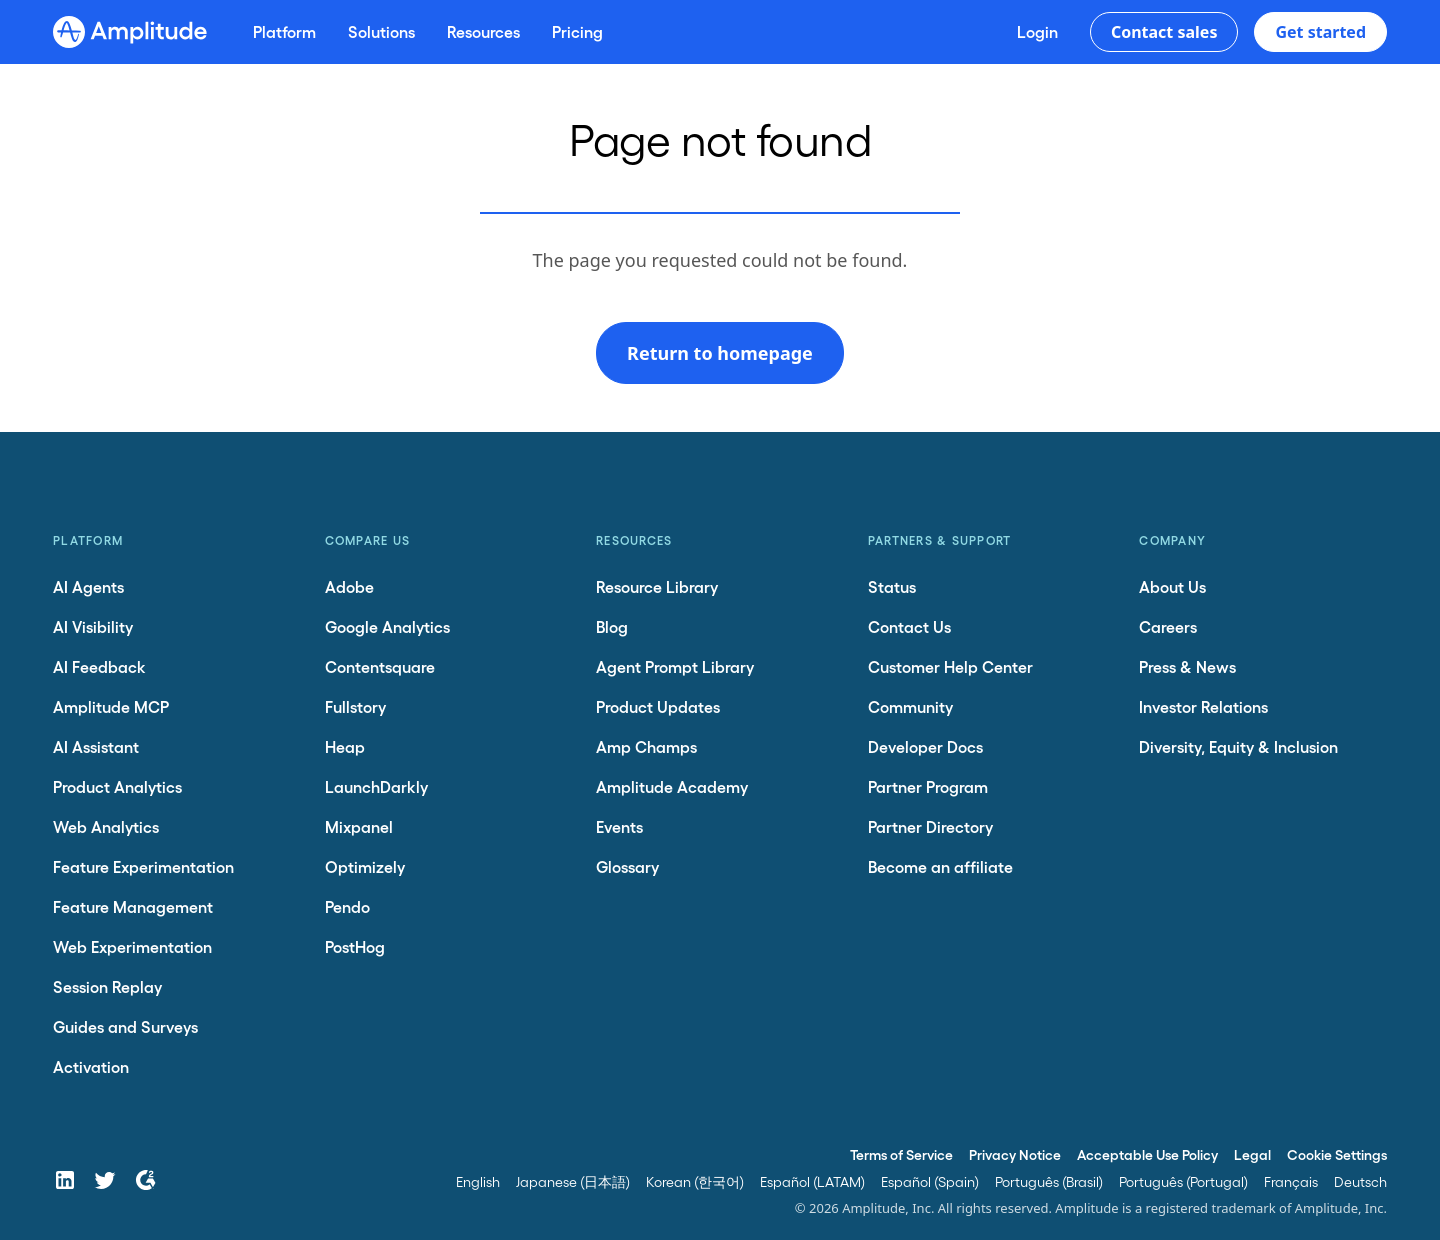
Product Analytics (117, 786)
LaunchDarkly (376, 786)
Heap (345, 746)
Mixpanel (359, 826)
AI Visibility (93, 626)
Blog (612, 626)
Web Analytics (106, 826)
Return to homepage (720, 353)
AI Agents (88, 586)
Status (892, 586)
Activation (91, 1066)
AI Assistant (96, 746)
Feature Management (133, 906)
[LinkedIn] (65, 1180)
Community (910, 706)
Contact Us (909, 626)
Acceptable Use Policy (1147, 1154)
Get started (1320, 32)
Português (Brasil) (1049, 1181)
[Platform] (284, 32)
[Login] (1037, 32)
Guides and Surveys (125, 1026)
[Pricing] (577, 32)
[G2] (145, 1180)
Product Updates (658, 706)
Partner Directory (930, 826)
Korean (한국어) (695, 1181)
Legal (1252, 1154)
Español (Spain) (930, 1181)
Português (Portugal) (1183, 1181)
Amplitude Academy (672, 786)
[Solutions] (381, 32)
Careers (1168, 626)
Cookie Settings (1337, 1154)
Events (619, 826)
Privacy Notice (1015, 1154)
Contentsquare (380, 666)
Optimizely (365, 866)
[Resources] (483, 32)
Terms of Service (901, 1154)
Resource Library (657, 586)
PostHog (355, 946)
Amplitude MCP (111, 706)
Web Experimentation (132, 946)
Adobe (349, 586)
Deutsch (1360, 1181)
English (478, 1181)
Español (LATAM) (812, 1181)
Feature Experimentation (143, 866)
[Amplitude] (130, 32)
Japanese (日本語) (573, 1181)
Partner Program (928, 786)
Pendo (347, 906)
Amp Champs (646, 746)
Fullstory (355, 706)
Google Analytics (387, 626)
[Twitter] (105, 1180)
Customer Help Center (950, 666)
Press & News (1187, 666)
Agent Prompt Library (675, 666)
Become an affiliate (940, 866)
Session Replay (107, 986)
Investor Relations (1203, 706)
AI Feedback (99, 666)
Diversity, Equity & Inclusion (1238, 746)
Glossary (627, 866)
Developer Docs (925, 746)
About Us (1172, 586)
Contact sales (1164, 32)
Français (1291, 1181)
